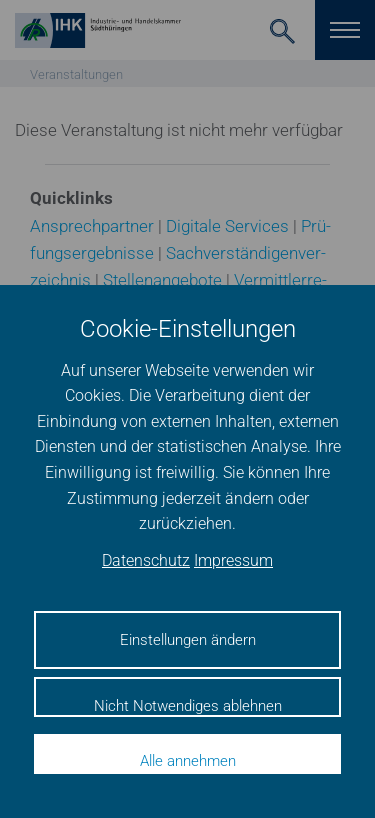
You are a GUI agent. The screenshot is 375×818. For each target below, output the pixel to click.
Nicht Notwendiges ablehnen (188, 706)
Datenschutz (146, 560)
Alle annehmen (188, 761)
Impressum (233, 560)
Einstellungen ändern (188, 640)
